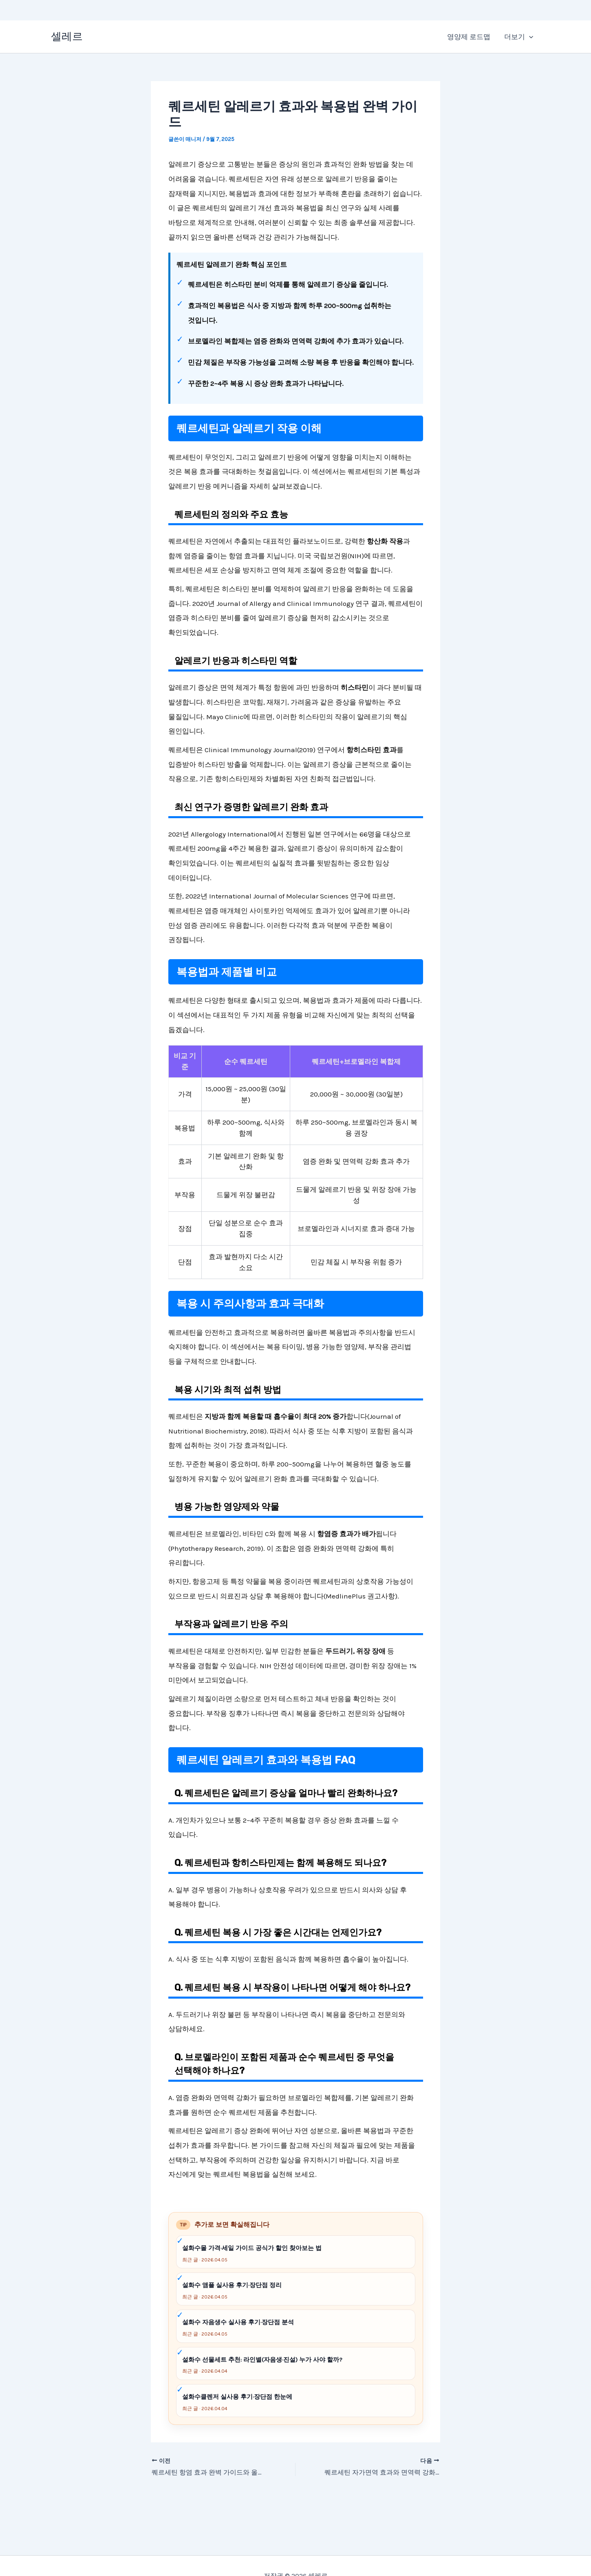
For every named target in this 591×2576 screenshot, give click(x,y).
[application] (529, 36)
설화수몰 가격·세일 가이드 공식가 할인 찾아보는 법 (252, 2248)
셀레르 (67, 36)
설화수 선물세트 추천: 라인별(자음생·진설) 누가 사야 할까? (262, 2359)
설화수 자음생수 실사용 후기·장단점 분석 (238, 2322)
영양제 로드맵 (468, 37)
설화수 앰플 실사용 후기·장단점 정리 (232, 2285)
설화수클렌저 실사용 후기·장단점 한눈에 (237, 2396)
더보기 (518, 36)
